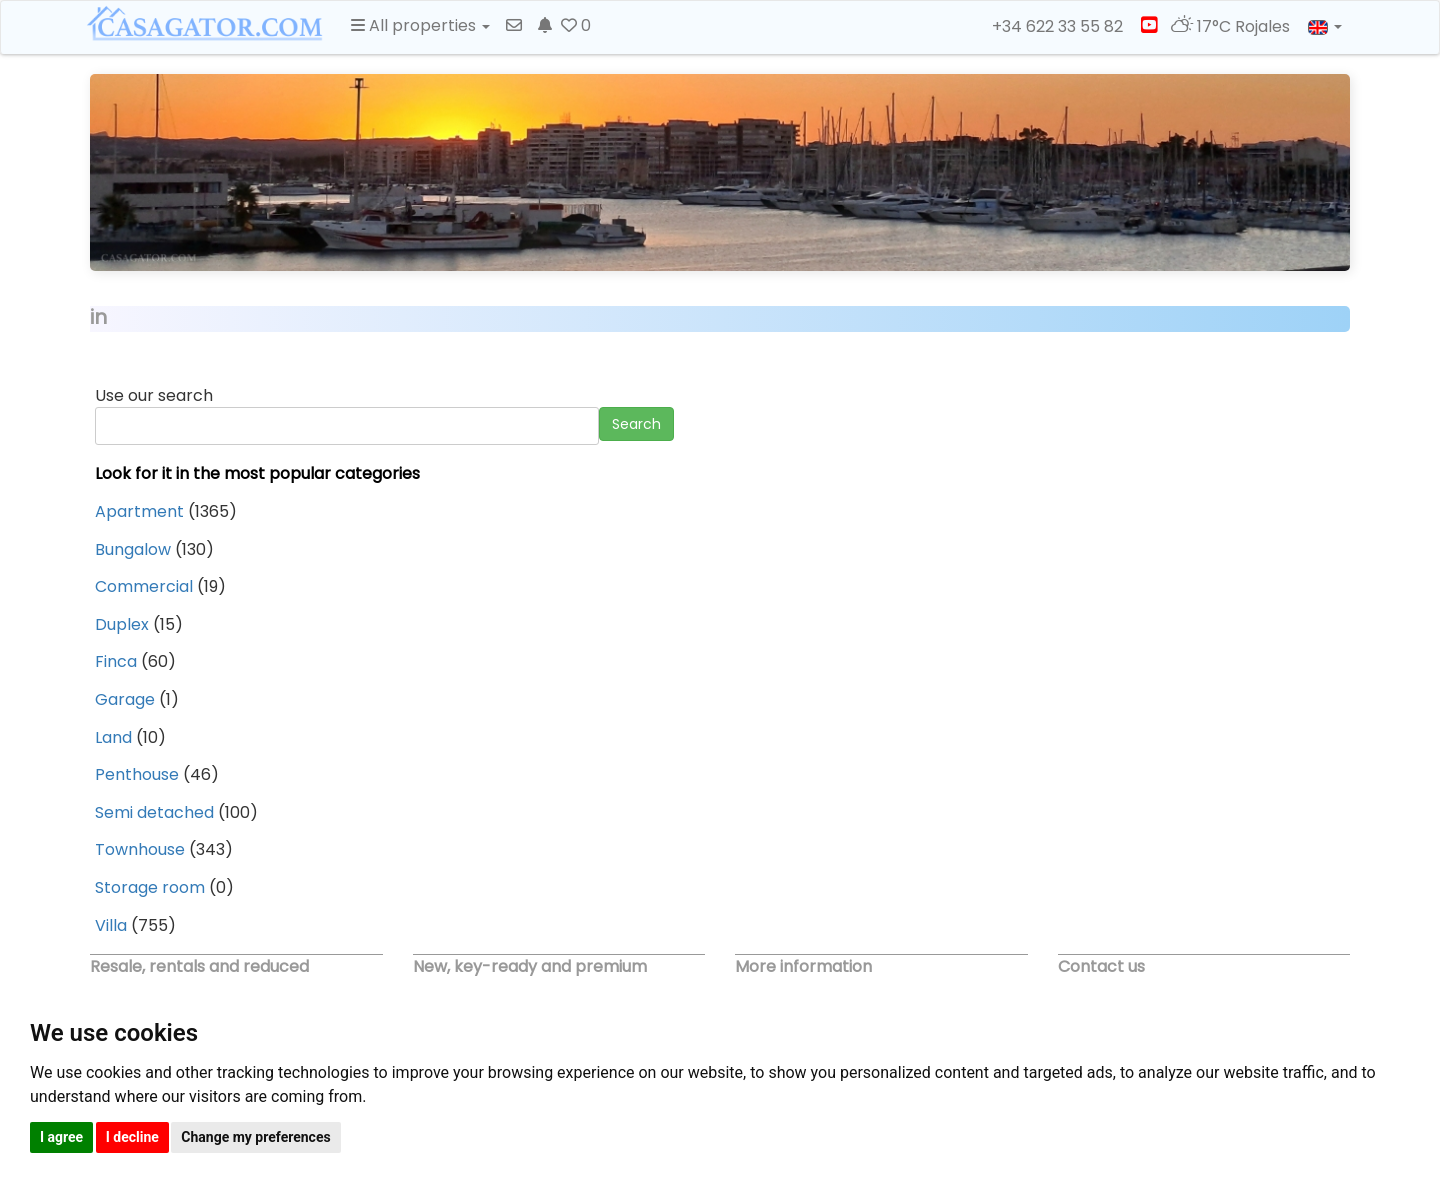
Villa (111, 925)
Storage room (150, 887)
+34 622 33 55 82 (1048, 27)
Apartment (139, 511)
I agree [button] (61, 1137)
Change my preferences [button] (255, 1137)
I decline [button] (132, 1137)
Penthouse (137, 774)
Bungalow (133, 549)
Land (113, 737)
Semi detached (154, 812)
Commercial (144, 586)
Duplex (122, 624)
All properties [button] (420, 25)
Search (636, 424)
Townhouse (140, 849)
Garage (125, 699)
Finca (116, 661)
